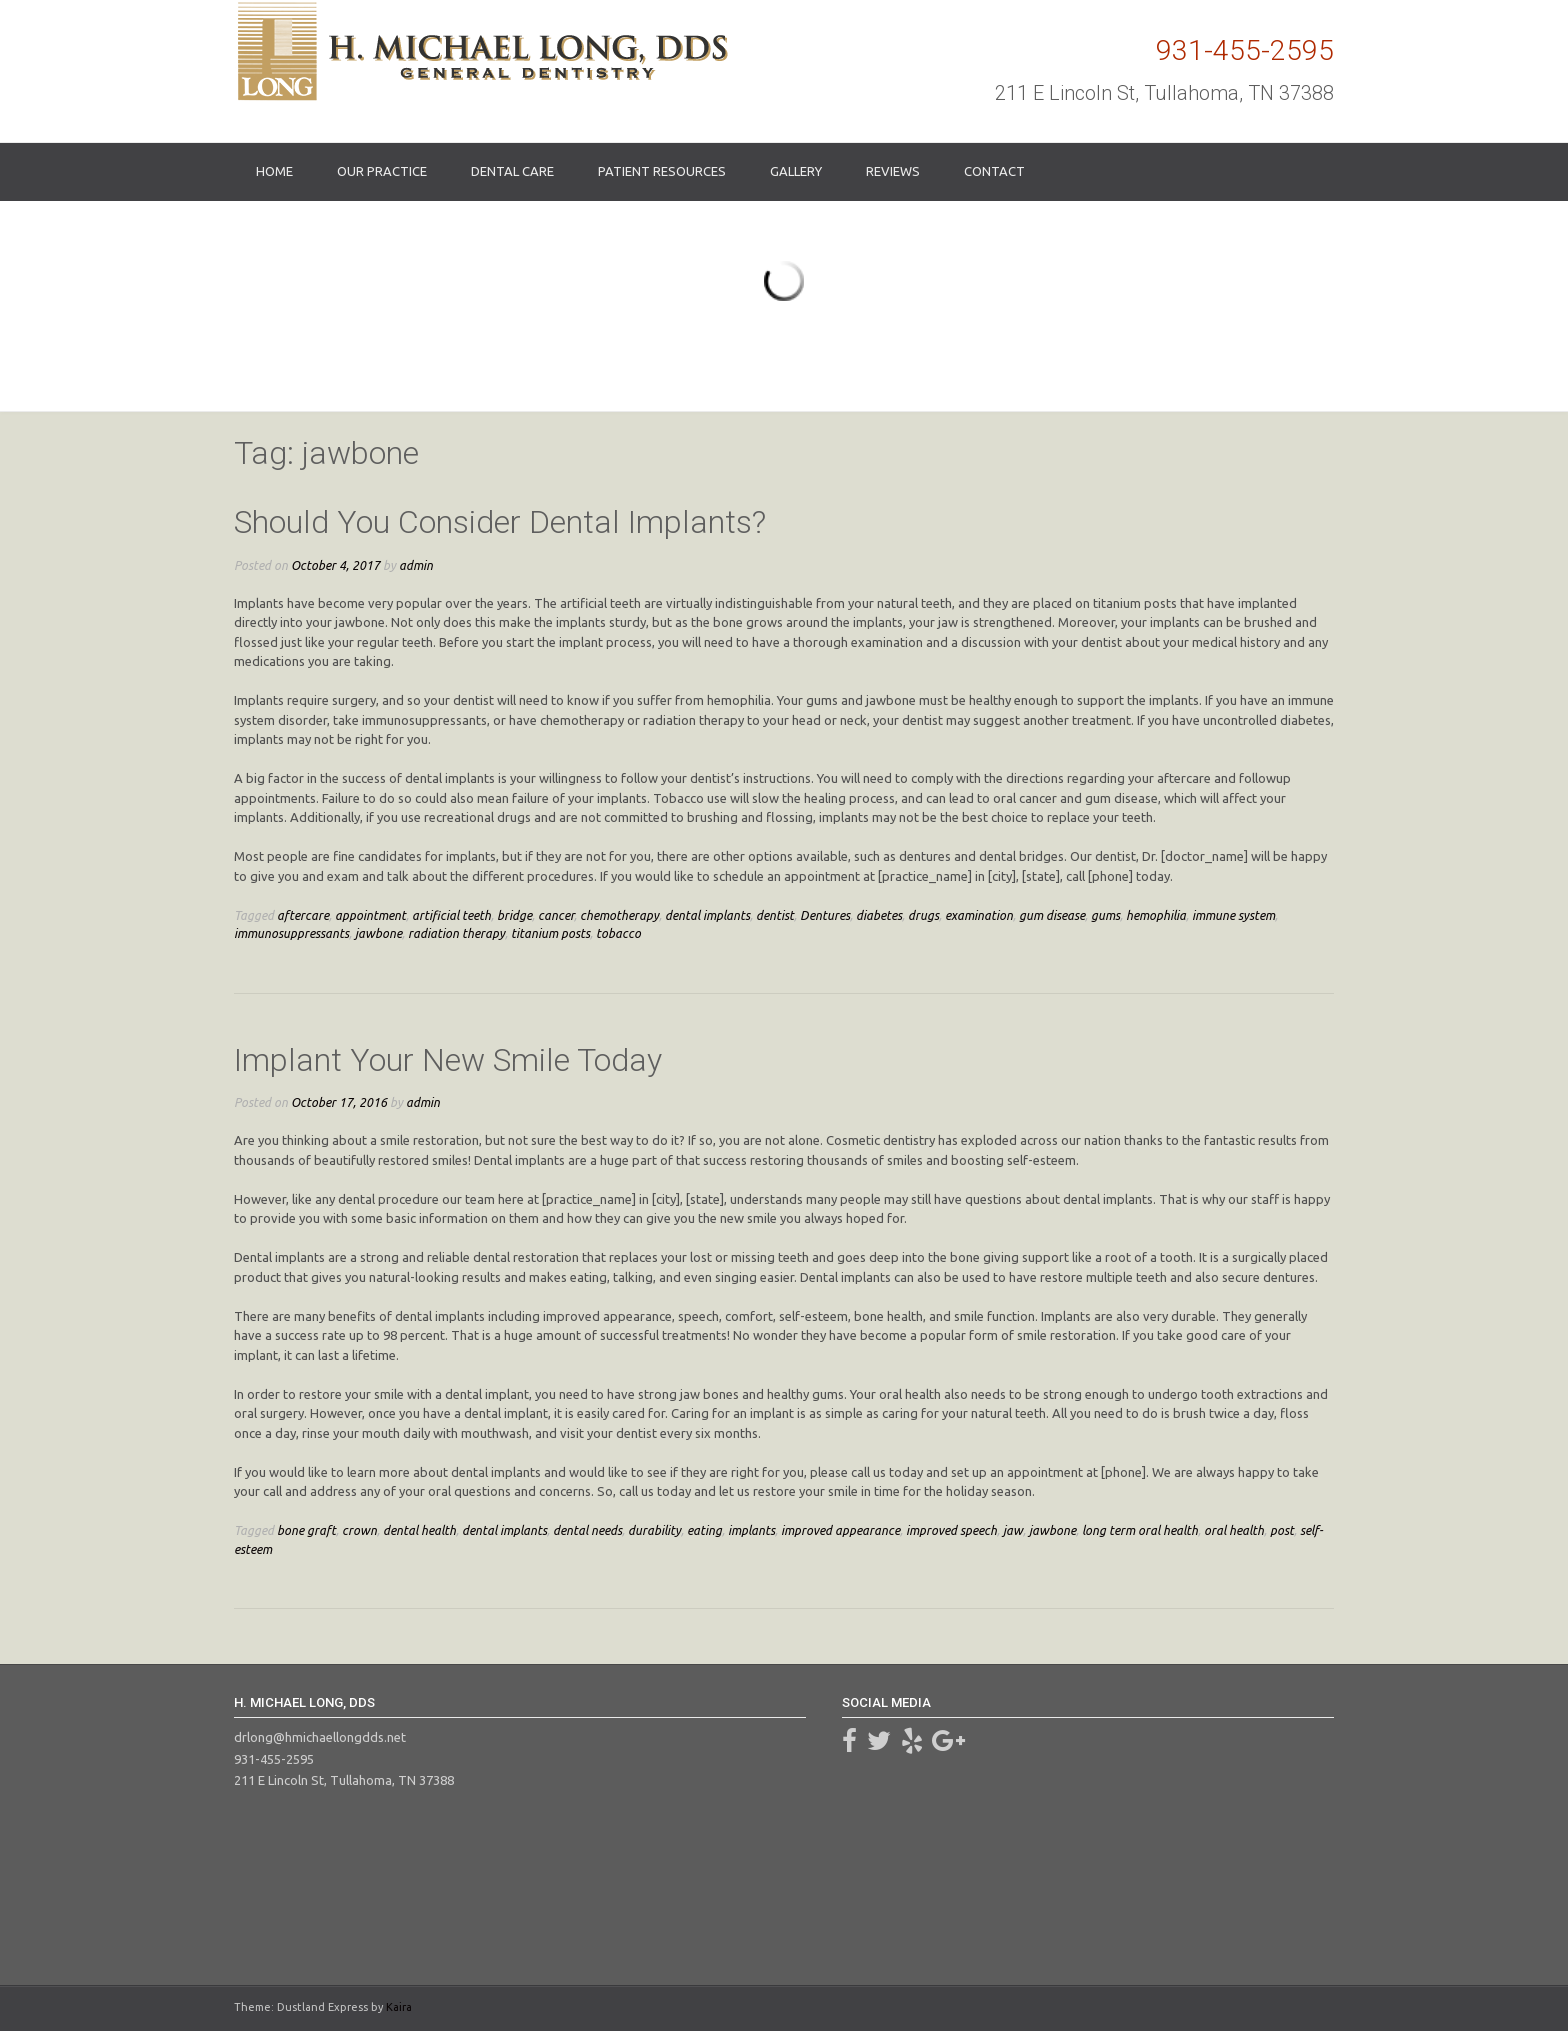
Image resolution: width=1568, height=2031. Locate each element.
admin (416, 565)
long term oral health (1140, 1530)
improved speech (951, 1530)
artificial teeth (451, 915)
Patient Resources (662, 171)
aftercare (303, 915)
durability (654, 1530)
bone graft (306, 1530)
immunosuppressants (291, 933)
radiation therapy (456, 933)
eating (704, 1530)
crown (359, 1530)
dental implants (707, 915)
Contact (994, 171)
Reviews (893, 171)
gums (1105, 915)
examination (979, 915)
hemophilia (1156, 915)
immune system (1233, 915)
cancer (556, 915)
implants (751, 1530)
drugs (923, 915)
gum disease (1052, 915)
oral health (1234, 1530)
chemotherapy (619, 915)
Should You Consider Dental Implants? (500, 522)
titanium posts (550, 933)
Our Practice (382, 171)
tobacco (618, 933)
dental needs (587, 1530)
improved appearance (840, 1530)
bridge (514, 915)
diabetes (879, 915)
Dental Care (512, 171)
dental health (419, 1530)
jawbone (378, 933)
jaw (1013, 1530)
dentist (775, 915)
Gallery (796, 171)
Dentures (825, 915)
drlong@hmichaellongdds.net (320, 1737)
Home (274, 171)
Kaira (399, 2007)
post (1282, 1530)
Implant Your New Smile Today (448, 1060)
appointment (370, 915)
